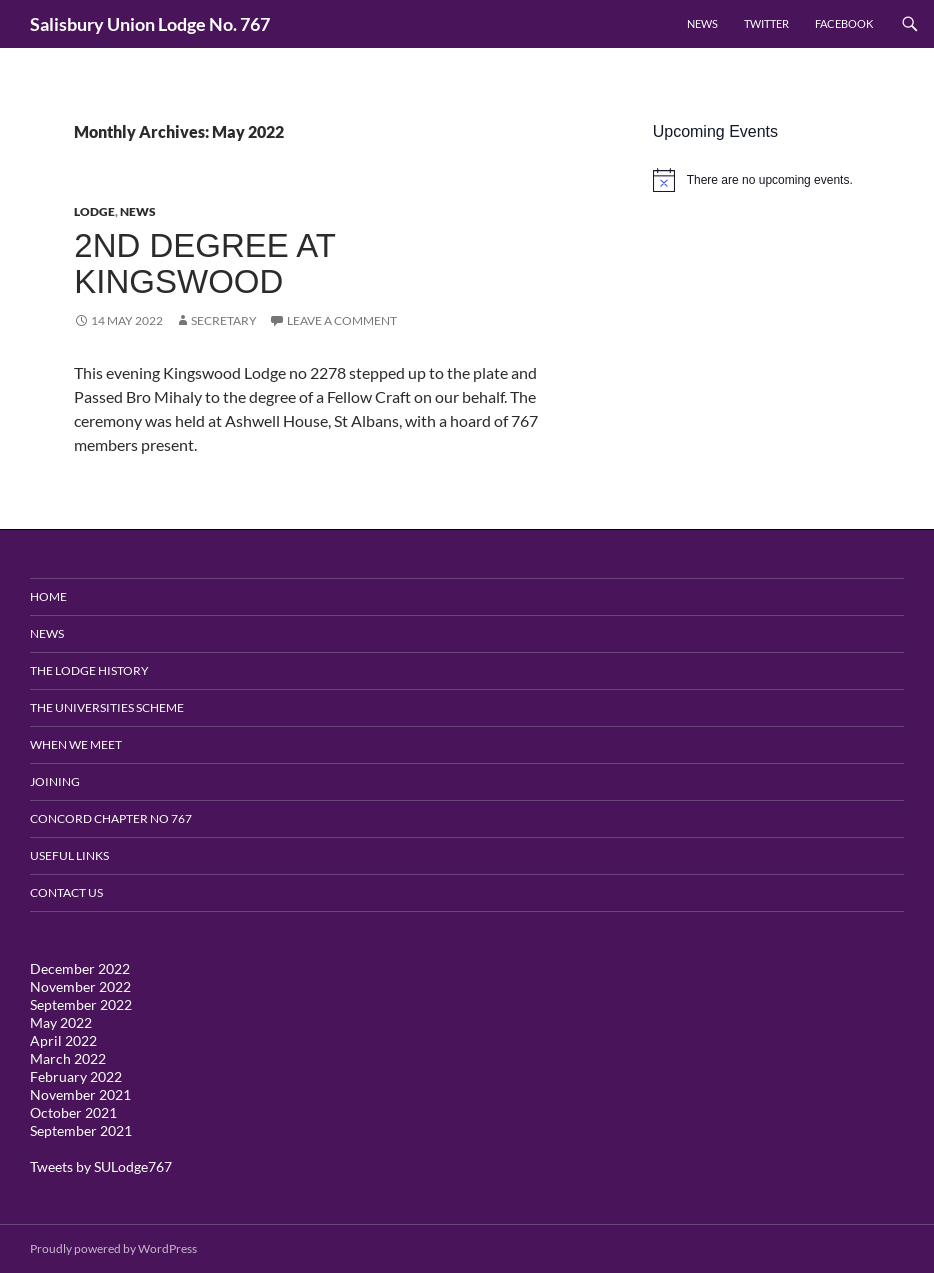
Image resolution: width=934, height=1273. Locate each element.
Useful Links (69, 855)
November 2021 (80, 1094)
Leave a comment (342, 320)
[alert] (778, 180)
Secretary (224, 320)
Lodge (94, 211)
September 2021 (81, 1130)
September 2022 (81, 1004)
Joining (55, 781)
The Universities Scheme (107, 707)
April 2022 (63, 1040)
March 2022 (68, 1058)
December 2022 (80, 968)
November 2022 (80, 986)
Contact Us (66, 892)
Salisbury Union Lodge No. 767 (150, 24)
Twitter (766, 23)
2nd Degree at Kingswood (204, 263)
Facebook (844, 23)
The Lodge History (89, 670)
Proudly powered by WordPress (113, 1248)
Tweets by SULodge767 (101, 1166)
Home (48, 596)
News (702, 23)
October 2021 (73, 1112)
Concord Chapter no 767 (111, 818)
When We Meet (76, 744)
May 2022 (61, 1022)
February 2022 (76, 1076)
